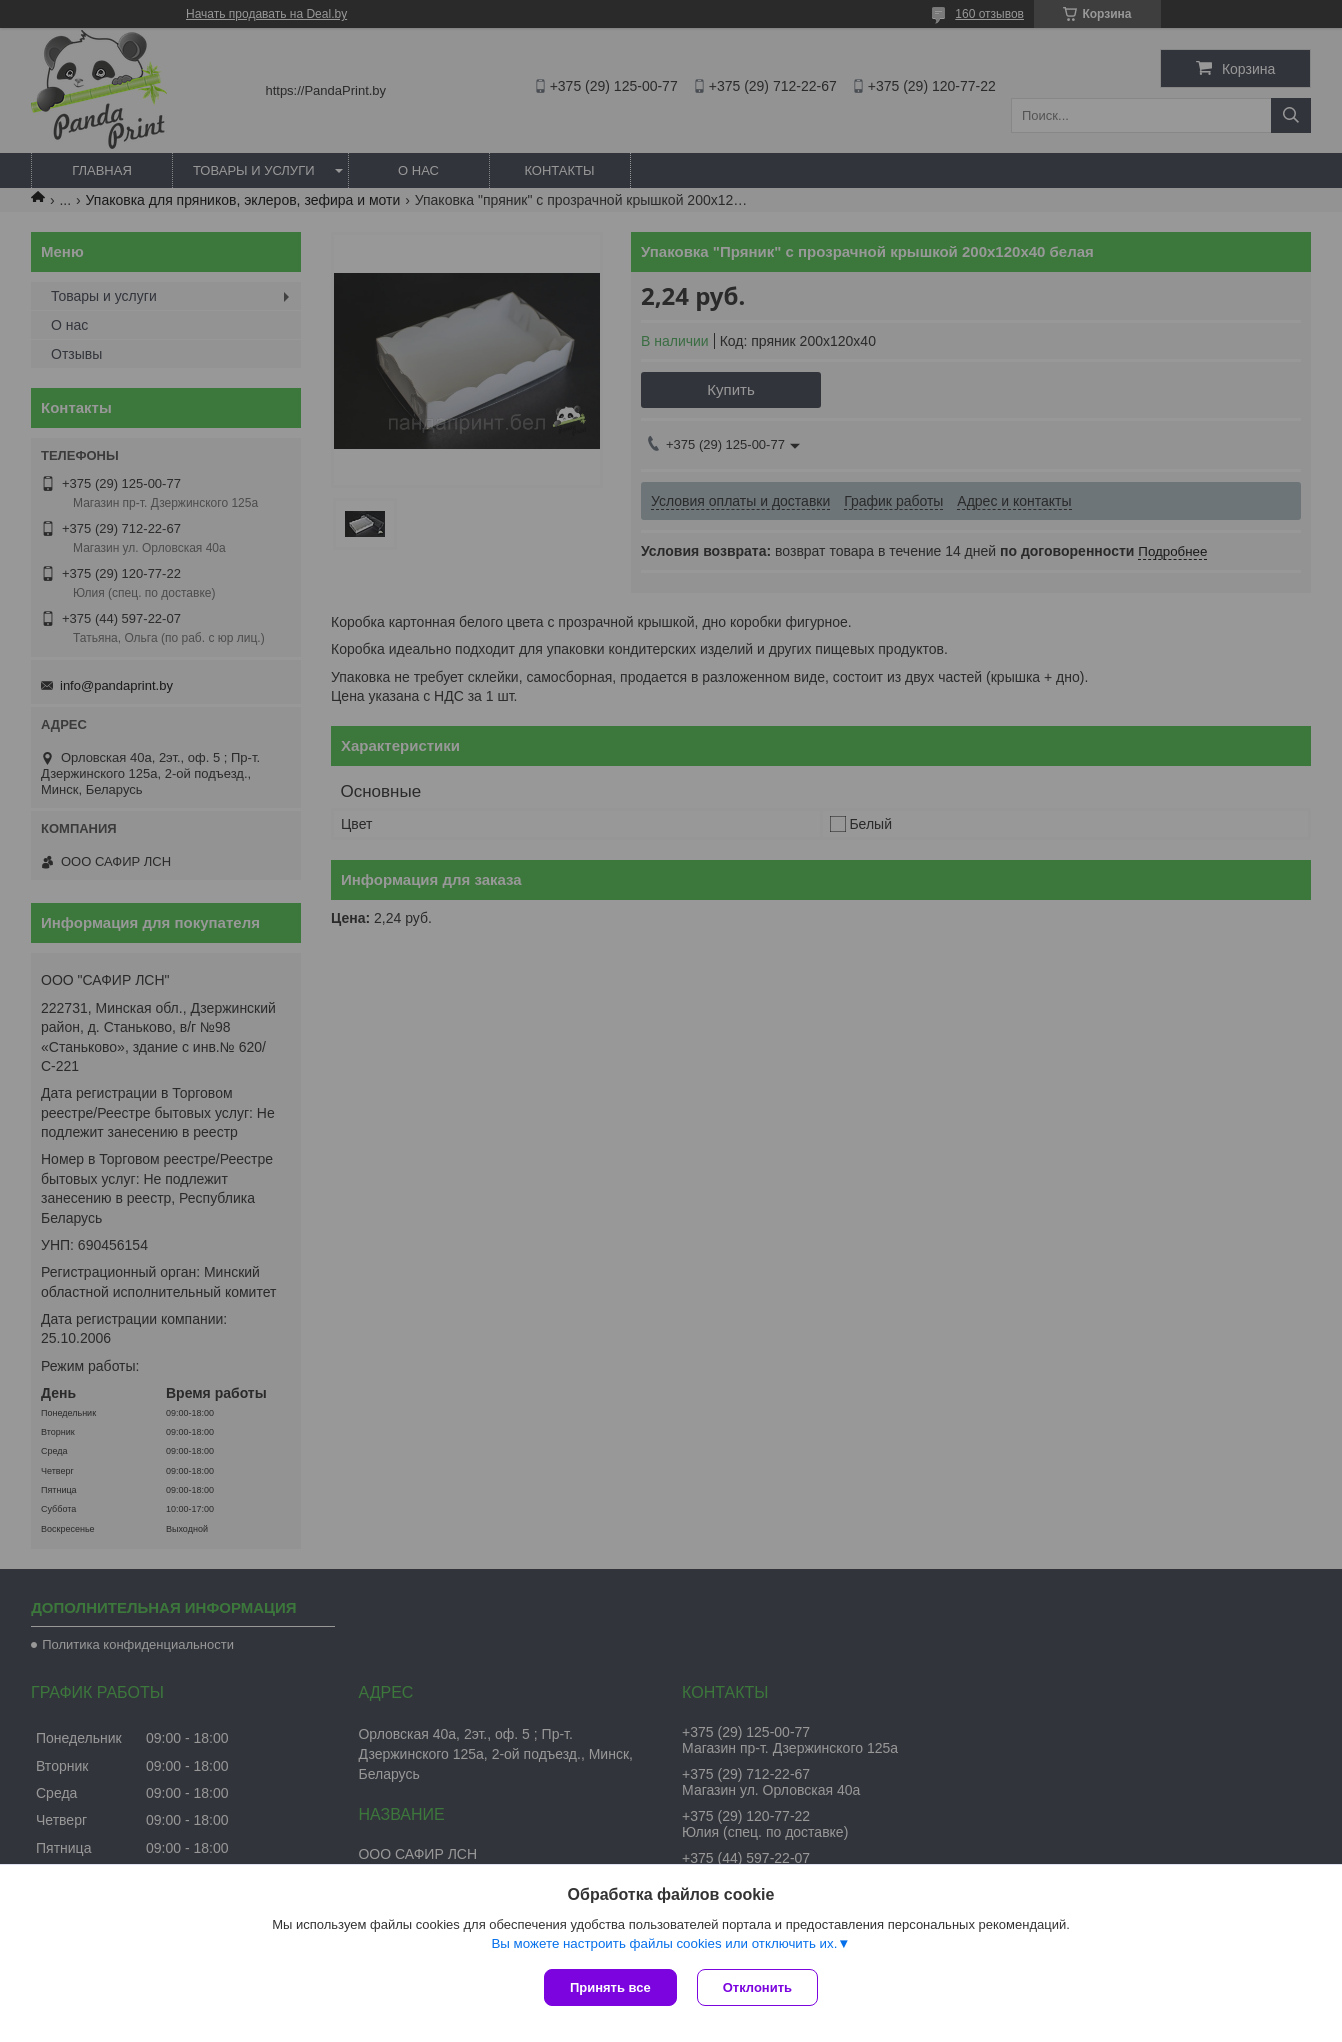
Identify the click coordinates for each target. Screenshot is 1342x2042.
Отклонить (757, 1987)
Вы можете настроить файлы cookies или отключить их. (664, 1943)
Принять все (610, 1987)
